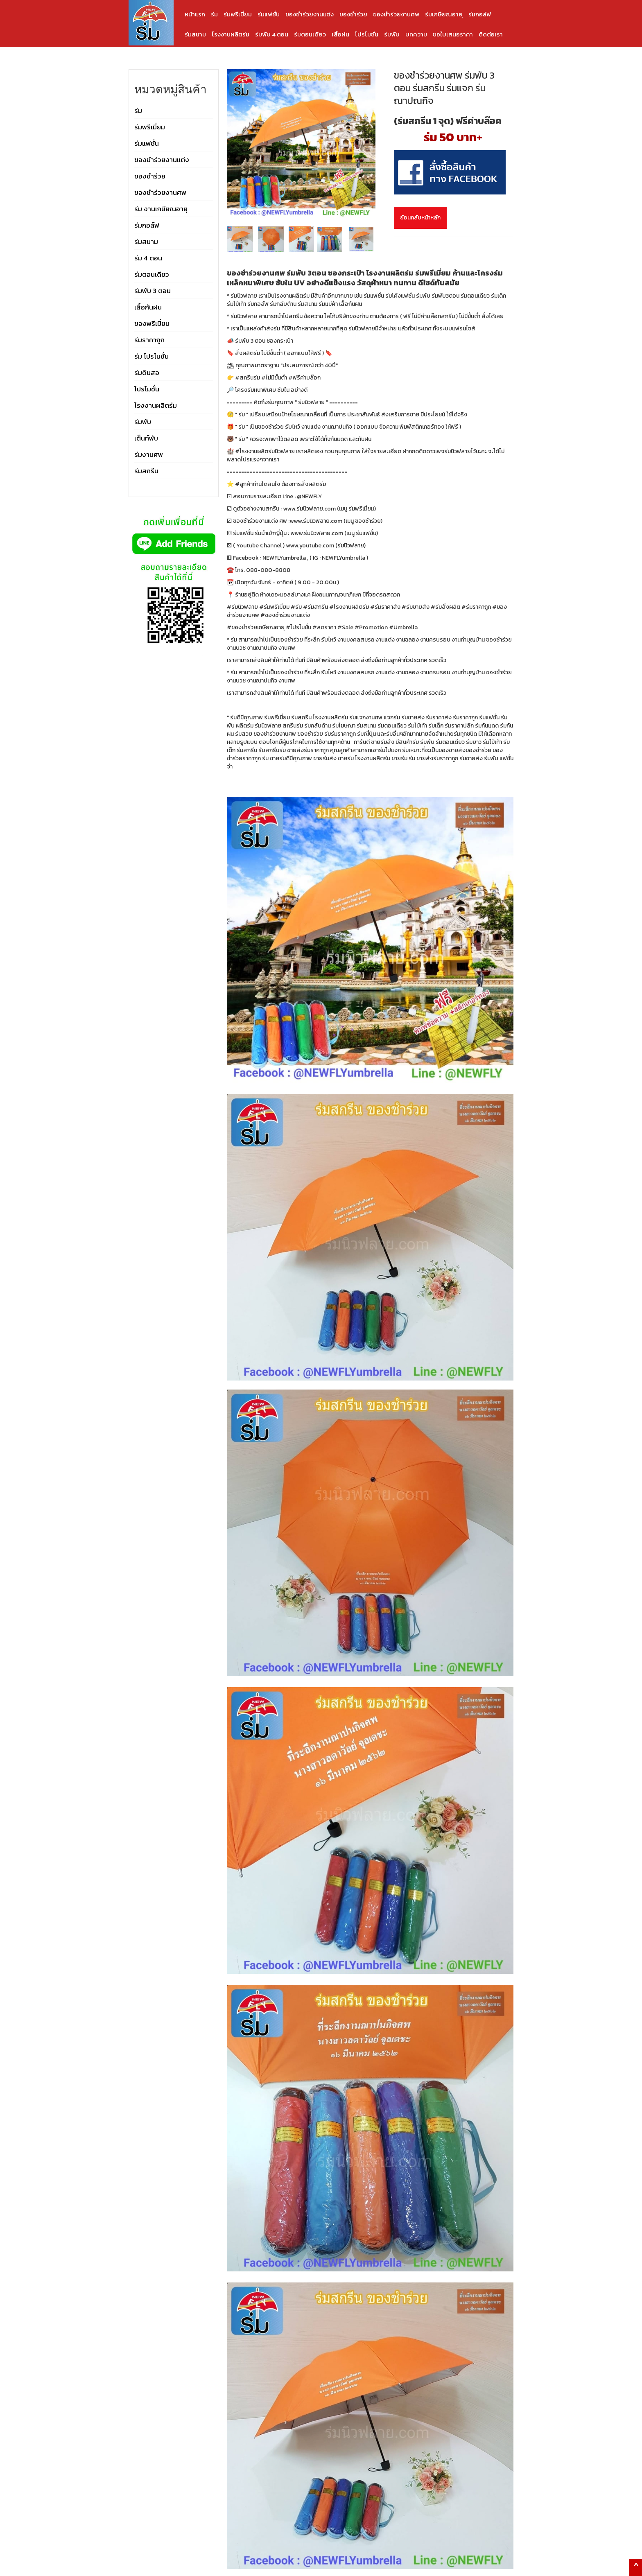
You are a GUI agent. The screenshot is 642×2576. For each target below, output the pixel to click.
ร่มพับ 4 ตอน (271, 34)
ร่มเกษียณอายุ (444, 14)
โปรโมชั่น (366, 34)
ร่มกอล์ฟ (479, 14)
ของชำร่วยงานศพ (396, 14)
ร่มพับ (392, 34)
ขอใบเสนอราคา (453, 34)
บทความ (416, 34)
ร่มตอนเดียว (310, 34)
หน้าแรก (195, 14)
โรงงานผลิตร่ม (230, 34)
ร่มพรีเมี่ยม (238, 14)
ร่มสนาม (195, 34)
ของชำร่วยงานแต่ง (309, 14)
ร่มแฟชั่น (269, 14)
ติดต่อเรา (491, 34)
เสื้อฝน (340, 34)
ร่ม (214, 14)
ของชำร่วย (353, 14)
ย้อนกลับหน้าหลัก (420, 217)
